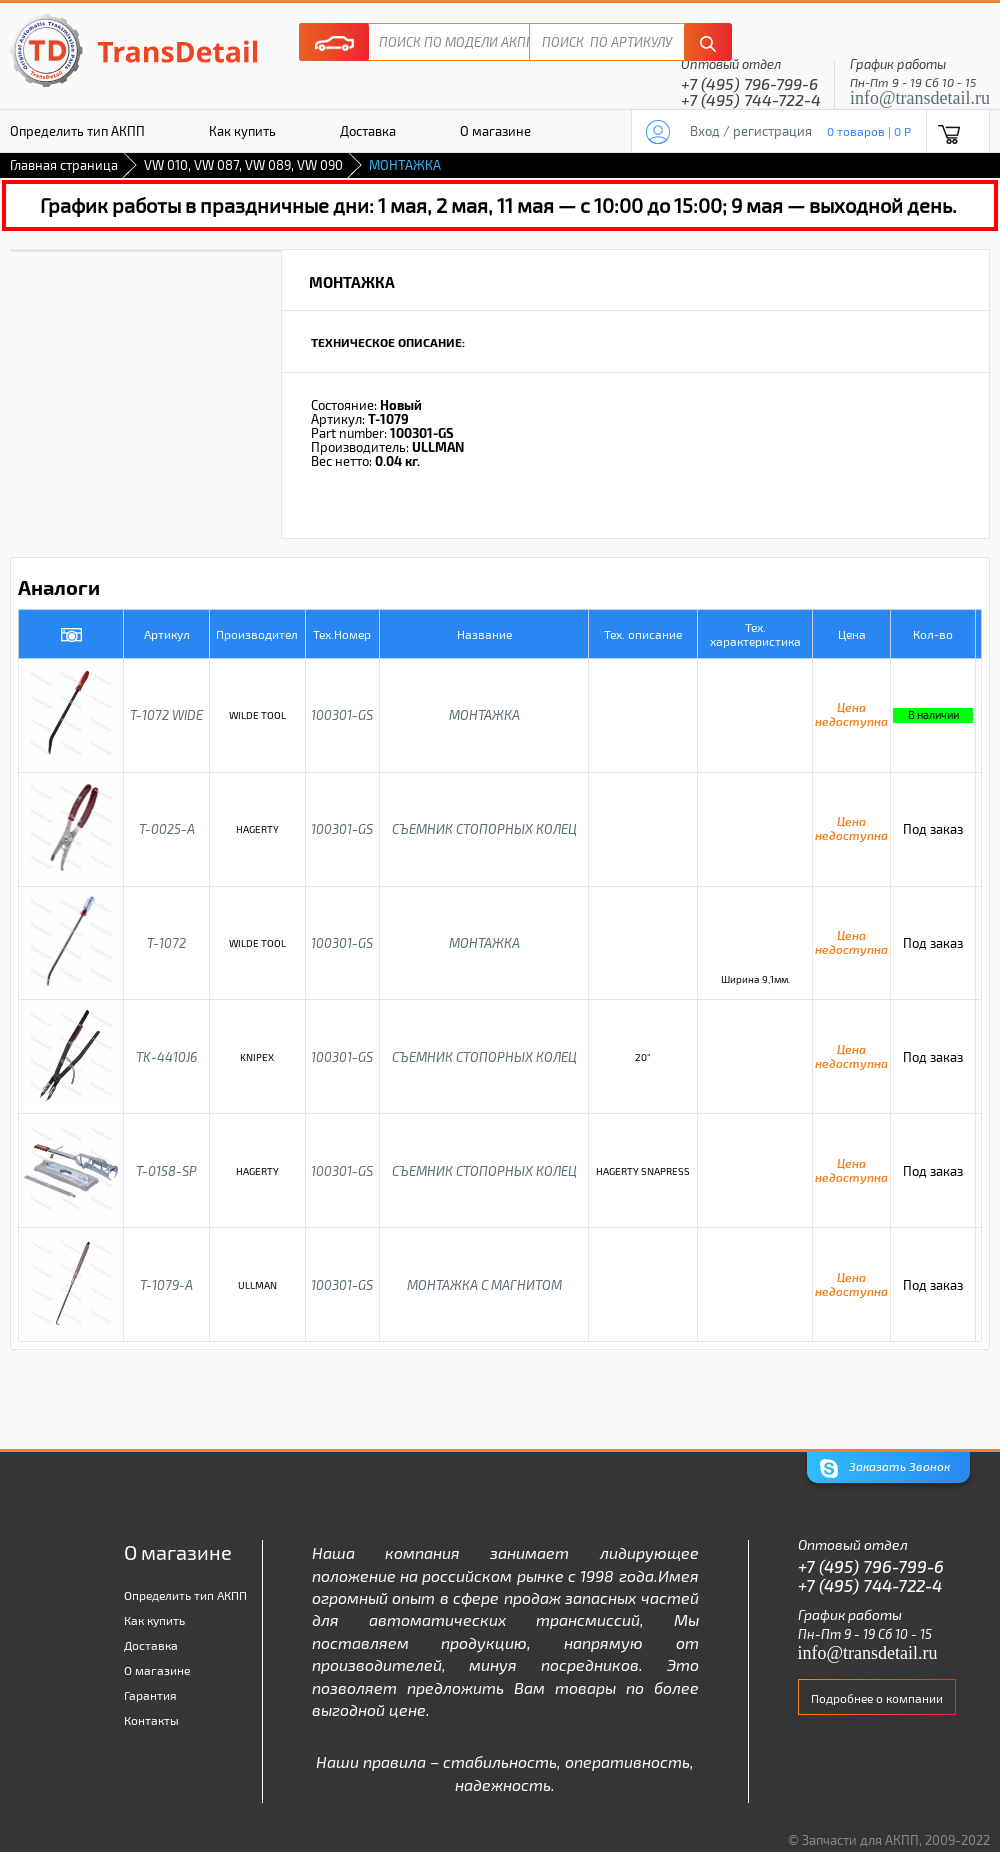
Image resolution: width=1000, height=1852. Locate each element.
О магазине (495, 131)
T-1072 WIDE (166, 715)
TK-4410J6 (166, 1057)
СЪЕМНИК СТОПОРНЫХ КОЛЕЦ (484, 829)
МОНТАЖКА (484, 715)
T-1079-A (166, 1285)
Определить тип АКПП (185, 1595)
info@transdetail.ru (920, 98)
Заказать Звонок (885, 1468)
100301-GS (342, 715)
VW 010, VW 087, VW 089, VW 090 (243, 165)
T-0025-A (167, 829)
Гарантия (150, 1695)
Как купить (242, 131)
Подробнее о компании (877, 1698)
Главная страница (64, 165)
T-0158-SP (166, 1171)
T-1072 (166, 943)
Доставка (368, 131)
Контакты (151, 1720)
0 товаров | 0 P (869, 131)
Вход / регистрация (751, 131)
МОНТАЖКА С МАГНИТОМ (484, 1285)
